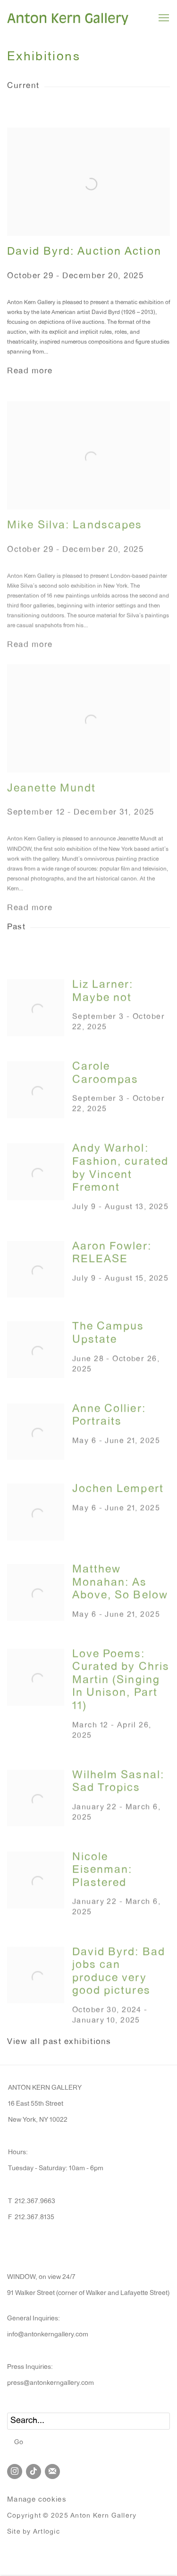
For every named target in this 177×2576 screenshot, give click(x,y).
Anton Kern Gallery (68, 18)
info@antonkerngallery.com (47, 2335)
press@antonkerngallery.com (50, 2383)
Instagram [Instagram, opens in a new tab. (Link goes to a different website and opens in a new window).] (14, 2471)
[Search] (88, 2421)
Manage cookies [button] (37, 2500)
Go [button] (18, 2442)
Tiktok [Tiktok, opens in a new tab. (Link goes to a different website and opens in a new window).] (33, 2471)
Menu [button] (163, 18)
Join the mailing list (52, 2471)
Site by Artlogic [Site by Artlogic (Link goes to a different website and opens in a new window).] (33, 2532)
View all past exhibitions (59, 2042)
